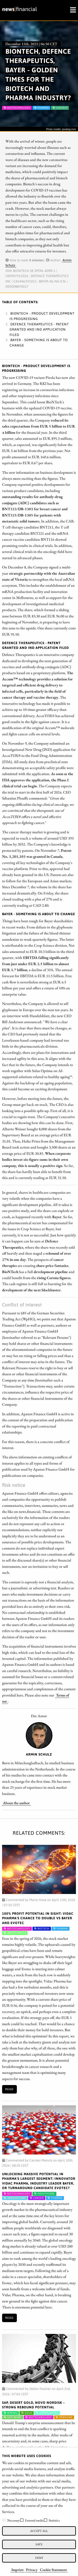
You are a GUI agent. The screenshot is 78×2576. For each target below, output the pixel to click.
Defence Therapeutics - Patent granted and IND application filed (39, 329)
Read (9, 2089)
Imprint (17, 2569)
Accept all (39, 2531)
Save (39, 2544)
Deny (39, 2558)
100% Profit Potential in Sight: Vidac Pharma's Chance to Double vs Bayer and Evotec (37, 1918)
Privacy (31, 2569)
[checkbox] (4, 2520)
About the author (16, 1802)
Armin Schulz (39, 1754)
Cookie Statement (53, 2569)
